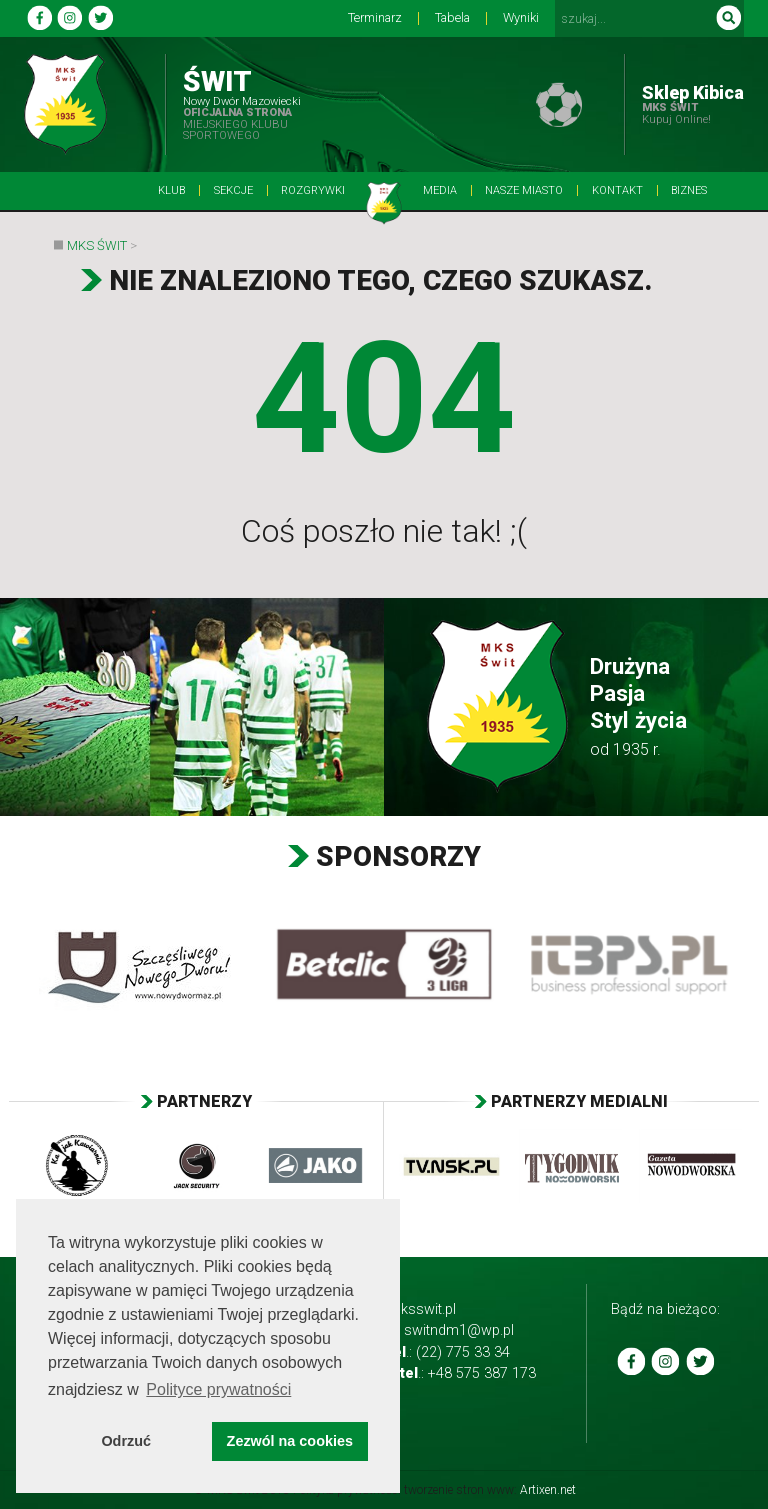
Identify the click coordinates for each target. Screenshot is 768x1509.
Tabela (452, 18)
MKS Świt (97, 245)
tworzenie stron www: (490, 1490)
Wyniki (521, 18)
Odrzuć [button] (126, 1441)
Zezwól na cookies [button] (290, 1441)
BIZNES (689, 190)
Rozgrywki (313, 190)
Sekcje (233, 190)
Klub (171, 190)
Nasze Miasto (524, 190)
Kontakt (617, 190)
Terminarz (375, 18)
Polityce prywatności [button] (218, 1389)
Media (440, 190)
